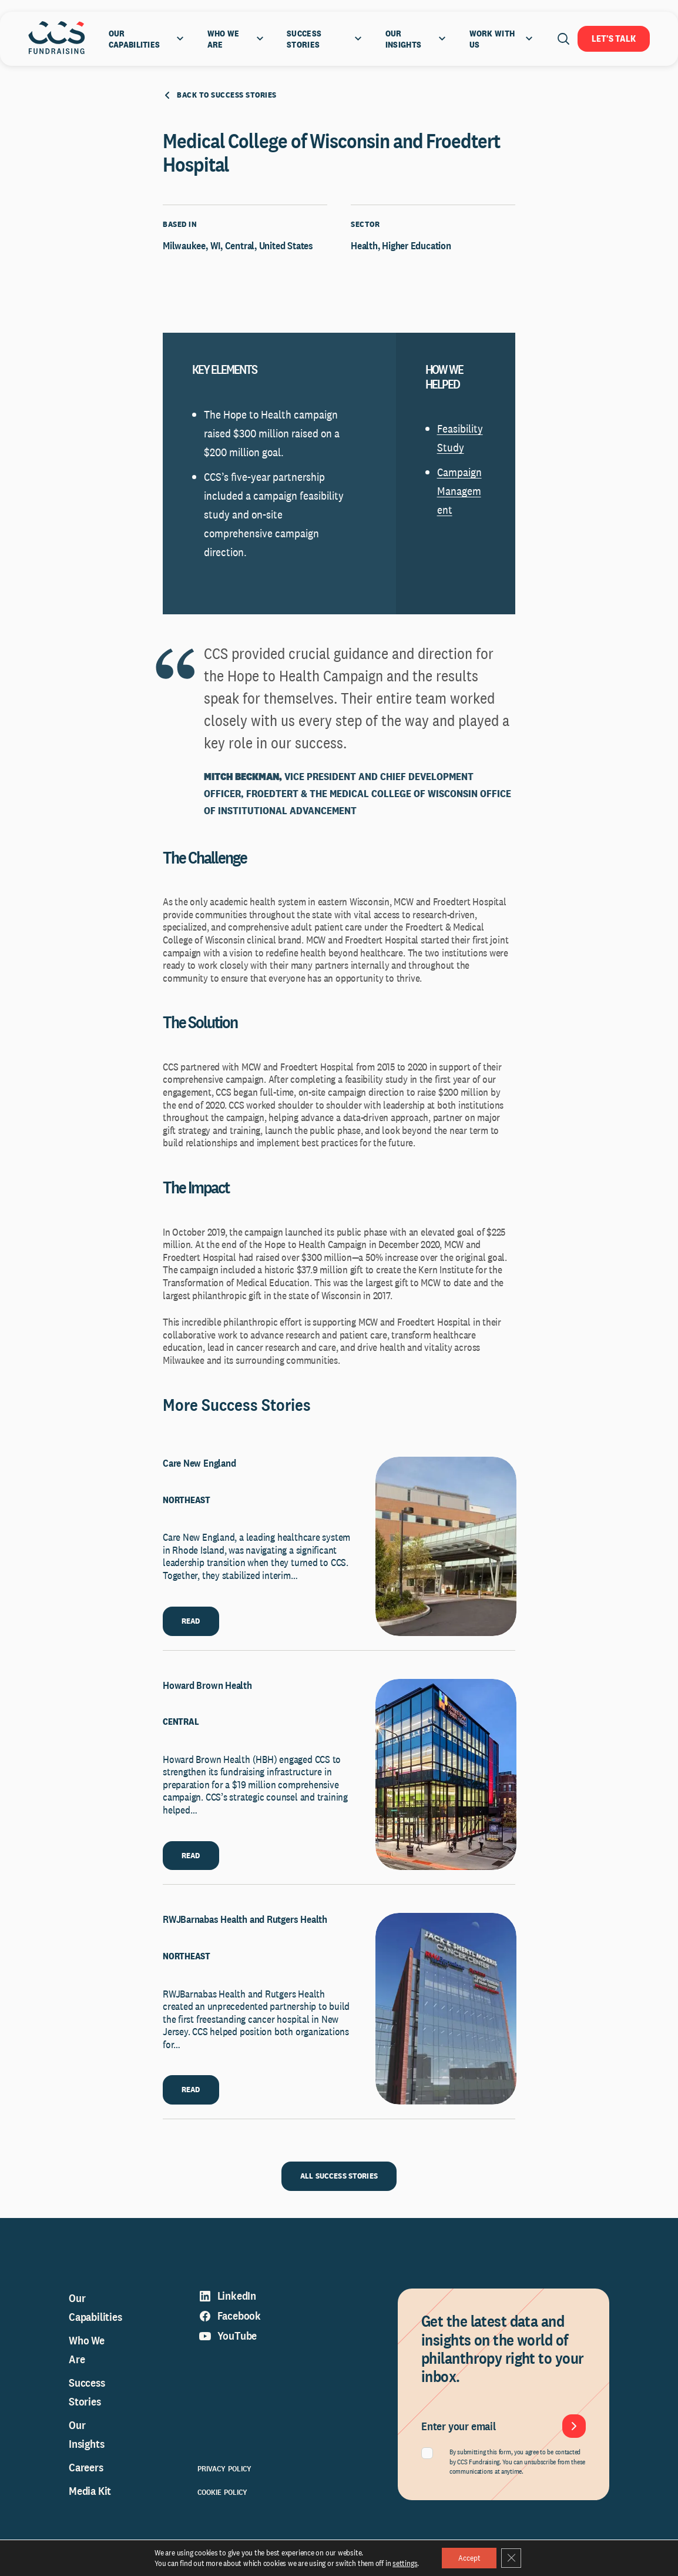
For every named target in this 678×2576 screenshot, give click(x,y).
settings (403, 2563)
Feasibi (452, 433)
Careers (86, 2472)
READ (191, 1625)
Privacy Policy (224, 2473)
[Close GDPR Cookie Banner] (512, 2557)
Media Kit (90, 2496)
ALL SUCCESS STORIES (339, 2181)
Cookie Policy (222, 2497)
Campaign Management (459, 496)
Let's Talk (614, 38)
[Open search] (563, 39)
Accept (468, 2557)
